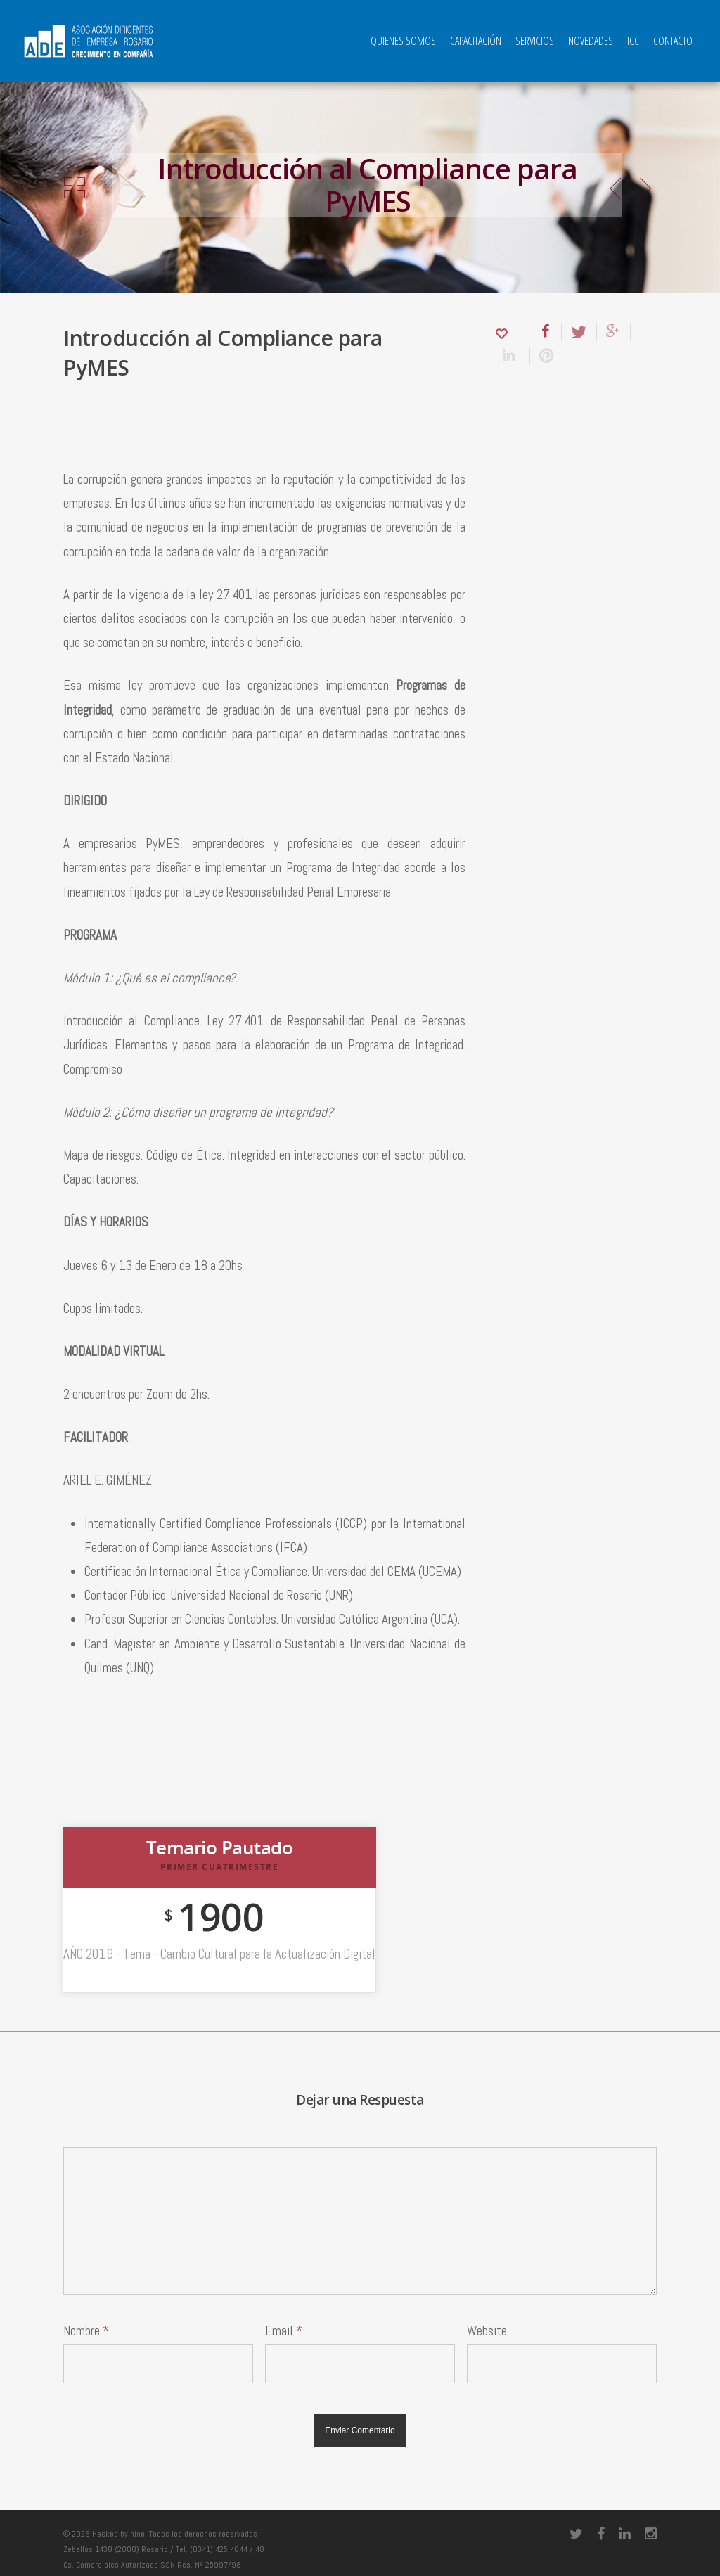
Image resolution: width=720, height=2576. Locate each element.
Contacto (673, 41)
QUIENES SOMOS (403, 41)
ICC (633, 41)
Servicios (534, 41)
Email (283, 2331)
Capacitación (475, 41)
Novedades (590, 41)
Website (487, 2331)
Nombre (86, 2331)
